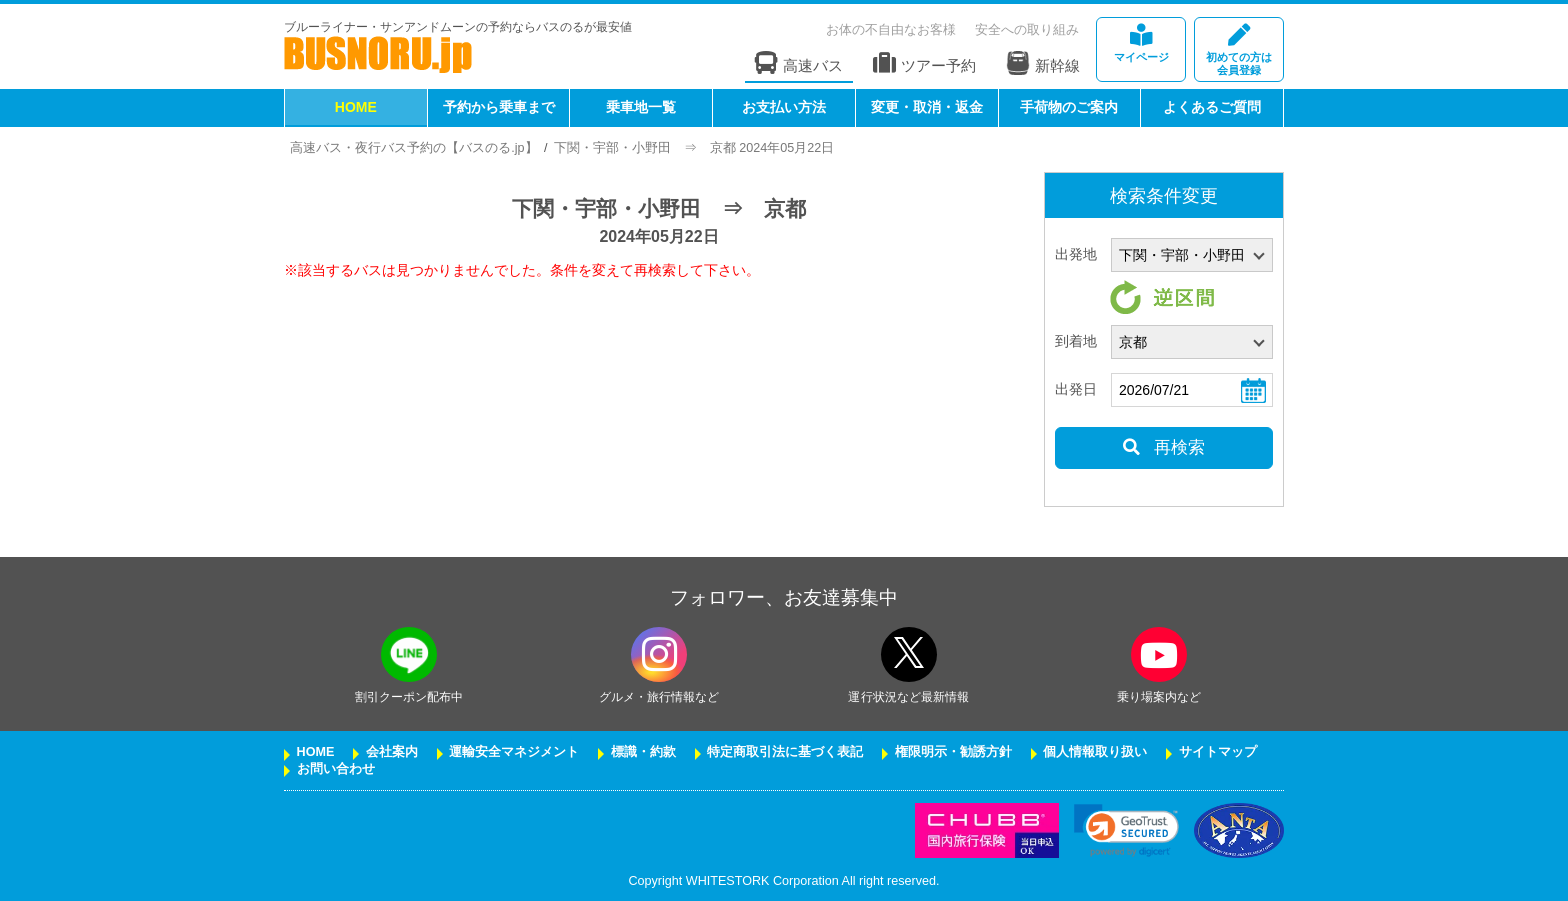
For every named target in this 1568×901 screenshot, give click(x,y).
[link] (1126, 830)
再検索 (1163, 447)
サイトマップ (1218, 752)
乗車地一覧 (641, 107)
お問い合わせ (336, 769)
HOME (356, 107)
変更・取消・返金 (927, 107)
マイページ (1141, 43)
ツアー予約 (924, 63)
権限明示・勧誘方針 (953, 752)
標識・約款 (643, 752)
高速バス (799, 63)
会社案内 (392, 752)
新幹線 (1043, 63)
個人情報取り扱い (1095, 752)
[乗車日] (1192, 390)
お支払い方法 (784, 107)
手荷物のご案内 (1069, 107)
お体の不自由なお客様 (891, 29)
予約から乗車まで (499, 107)
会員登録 (1239, 50)
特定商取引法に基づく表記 (785, 752)
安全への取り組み (1027, 29)
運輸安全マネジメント (514, 752)
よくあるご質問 (1212, 107)
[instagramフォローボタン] (659, 654)
